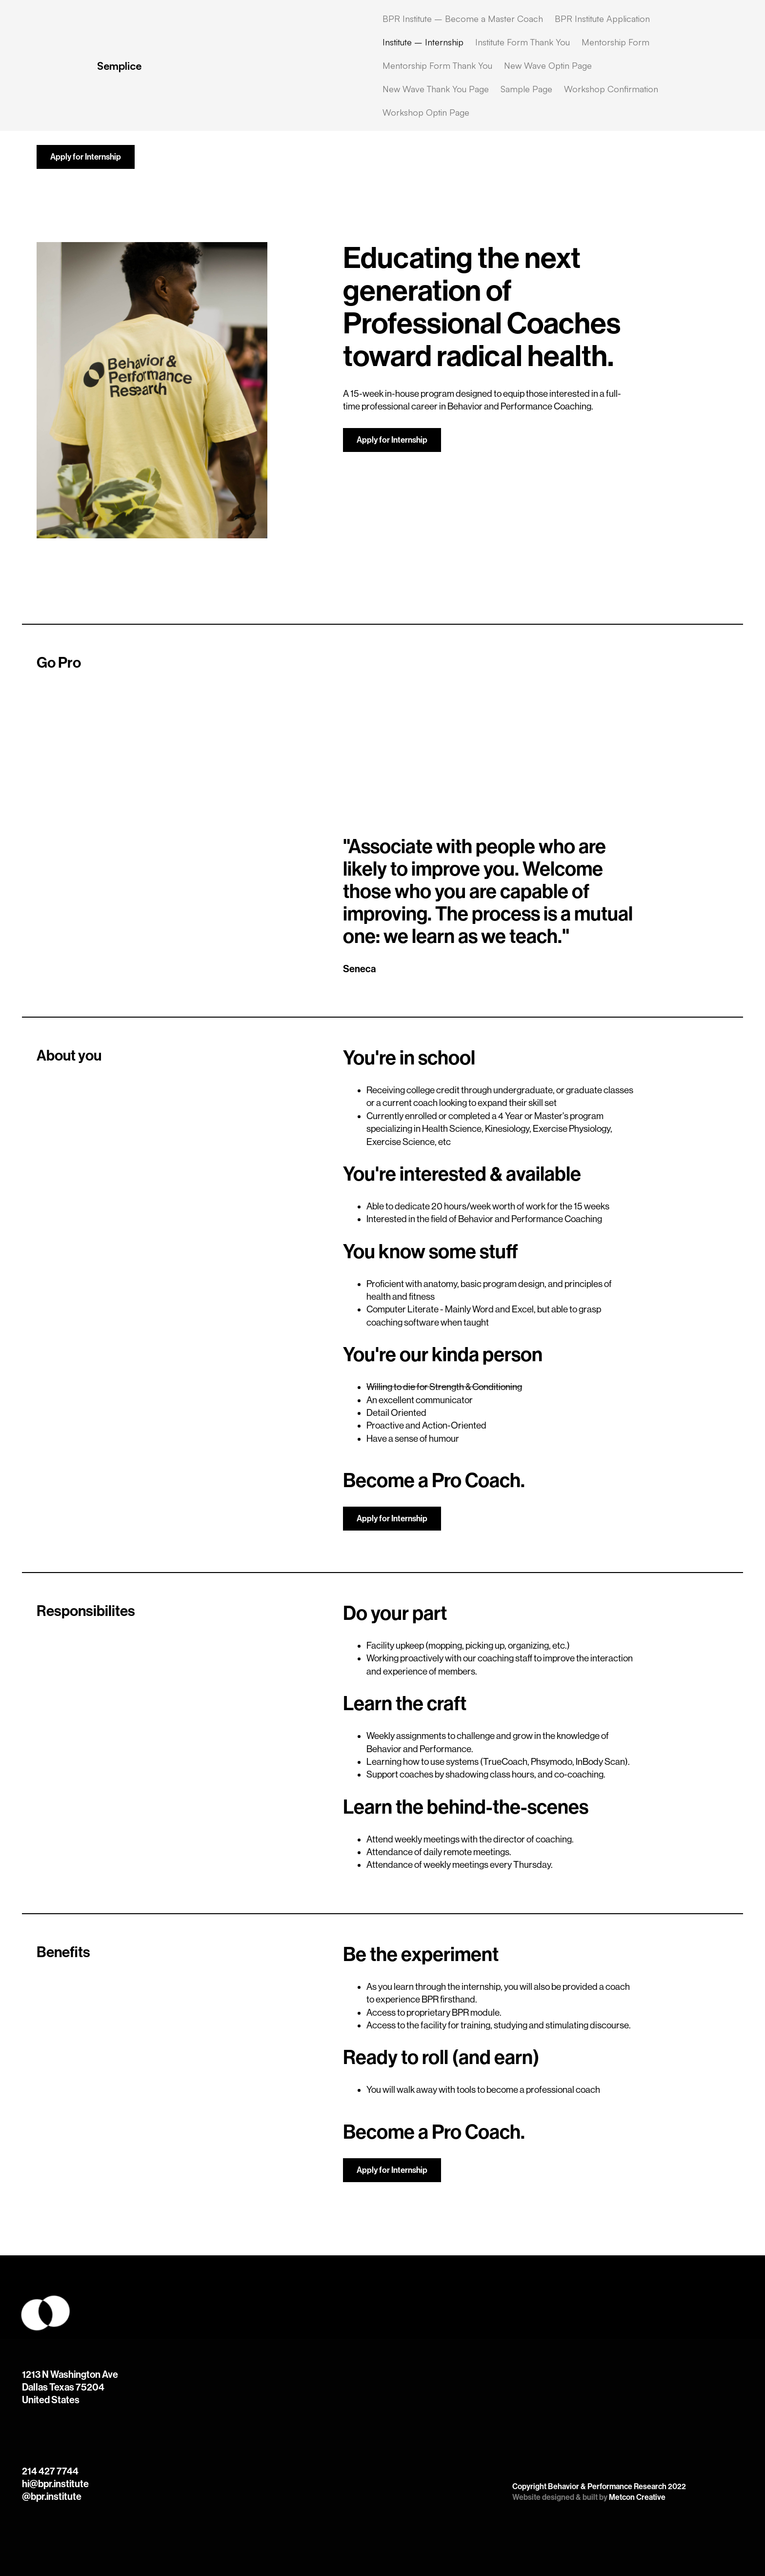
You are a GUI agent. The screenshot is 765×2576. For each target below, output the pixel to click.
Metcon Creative (637, 2497)
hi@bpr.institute (55, 2484)
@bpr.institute (51, 2496)
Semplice (119, 65)
